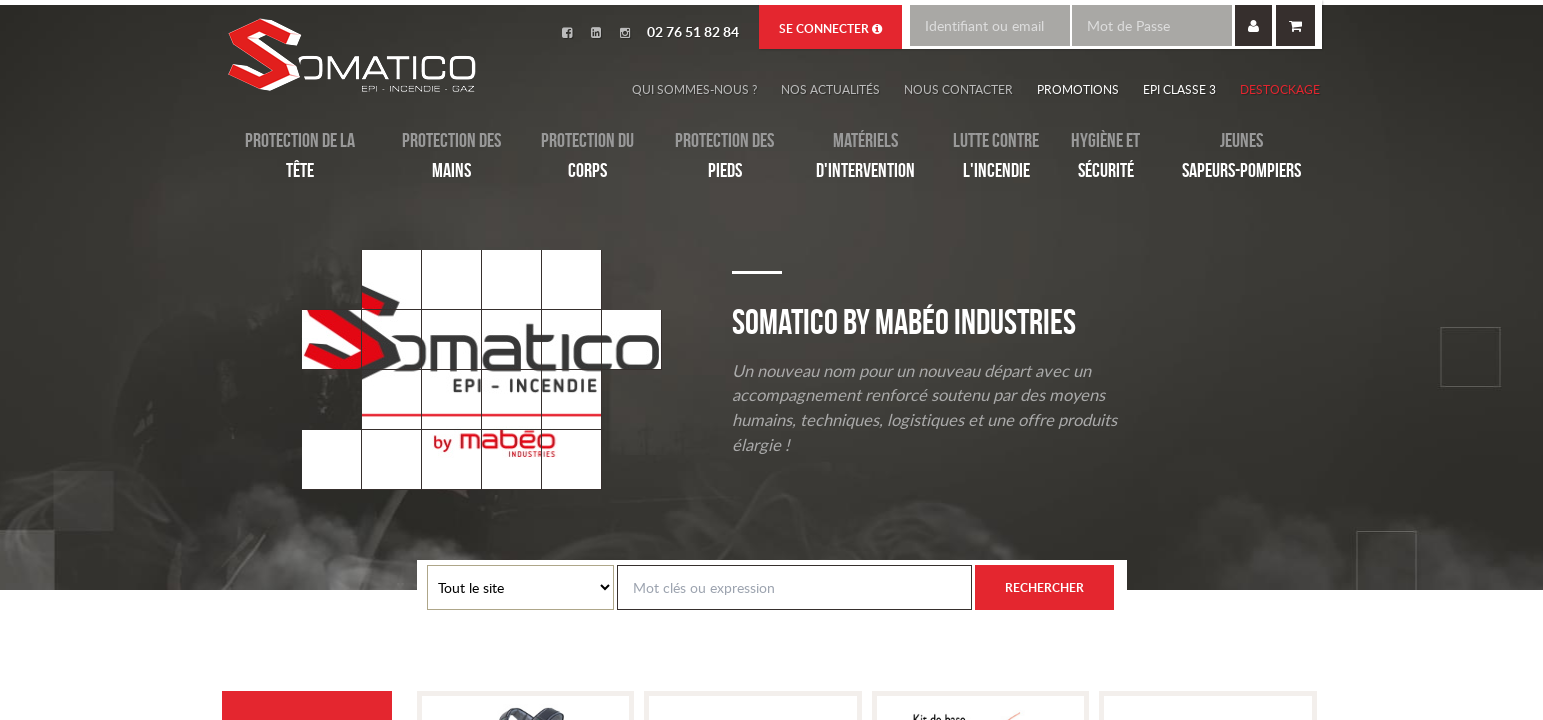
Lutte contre (996, 157)
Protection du (587, 157)
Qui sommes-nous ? (694, 89)
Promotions (1078, 89)
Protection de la (300, 157)
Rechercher (1044, 587)
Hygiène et (1105, 157)
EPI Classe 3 (1179, 89)
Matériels (865, 157)
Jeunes (1241, 157)
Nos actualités (830, 89)
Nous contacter (958, 89)
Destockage (1280, 89)
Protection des (451, 157)
